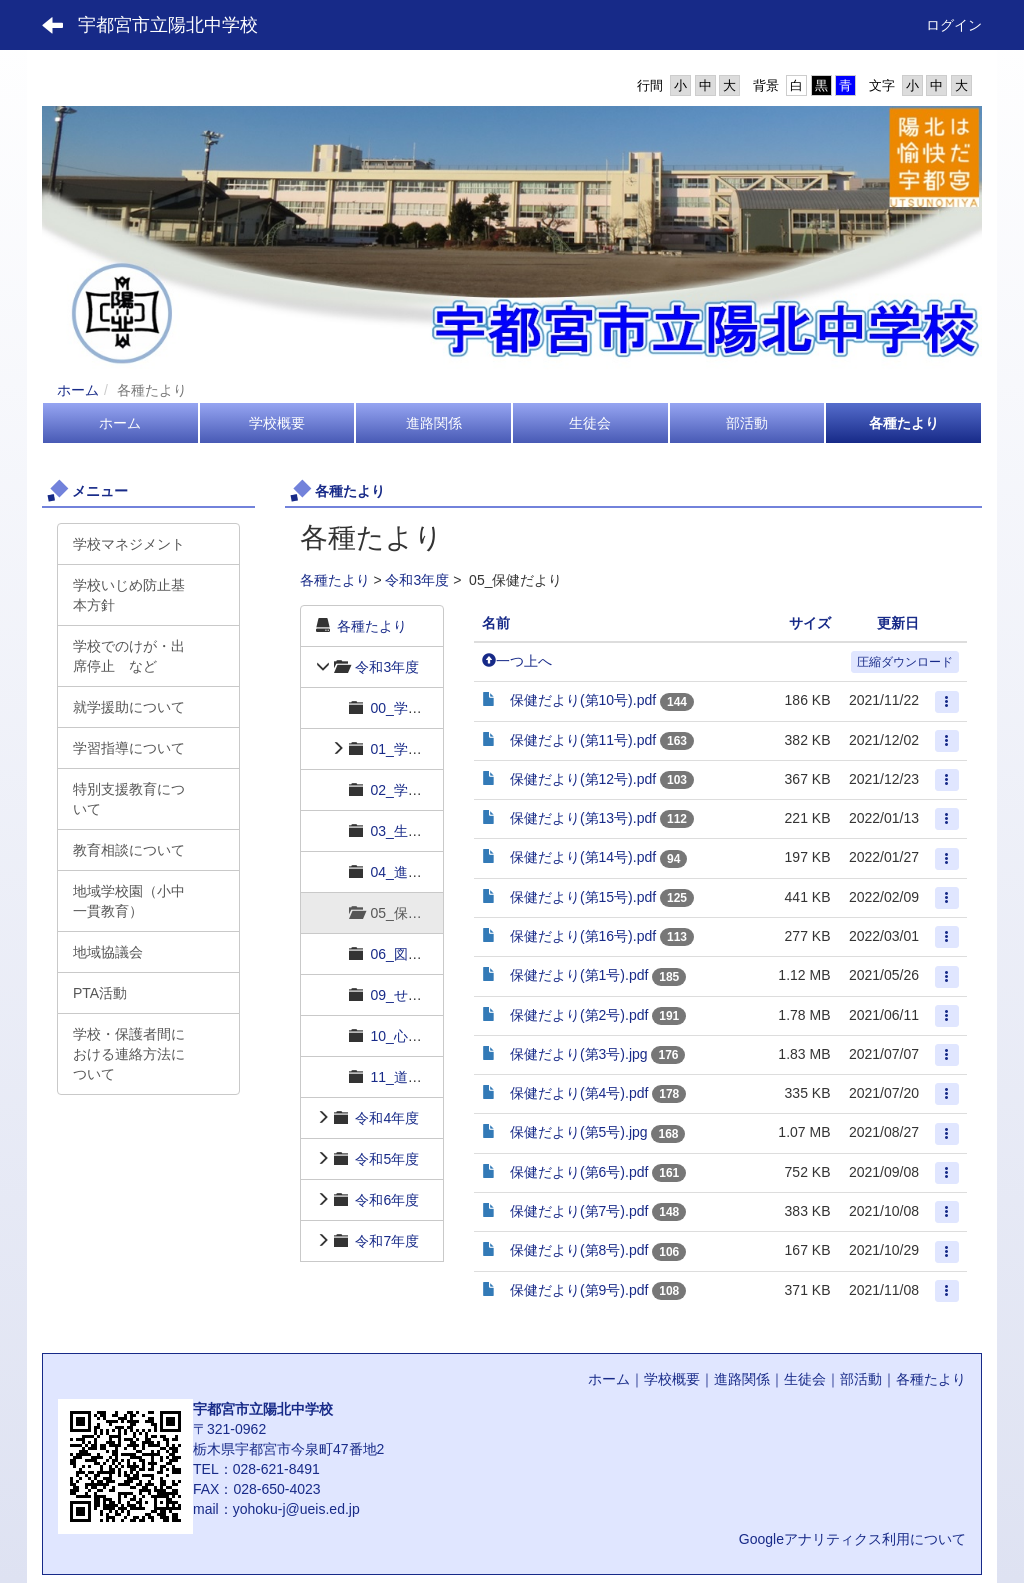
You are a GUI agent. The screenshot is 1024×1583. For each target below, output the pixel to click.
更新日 (898, 623)
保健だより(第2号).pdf (579, 1015)
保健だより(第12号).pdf (583, 779)
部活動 (861, 1379)
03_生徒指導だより (430, 831)
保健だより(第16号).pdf (583, 936)
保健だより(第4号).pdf (579, 1093)
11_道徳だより (416, 1077)
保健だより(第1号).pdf (579, 975)
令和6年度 (387, 1200)
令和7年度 (387, 1241)
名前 (496, 623)
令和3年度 (417, 580)
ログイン (954, 25)
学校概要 (672, 1379)
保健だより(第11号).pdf (583, 740)
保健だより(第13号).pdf (583, 818)
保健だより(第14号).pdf (583, 857)
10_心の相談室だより (437, 1036)
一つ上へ (517, 661)
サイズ (810, 623)
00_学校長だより (423, 708)
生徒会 (805, 1379)
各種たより (335, 580)
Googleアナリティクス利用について (852, 1539)
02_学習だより (416, 790)
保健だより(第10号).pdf (583, 700)
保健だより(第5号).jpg (579, 1132)
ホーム (78, 390)
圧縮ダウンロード (905, 662)
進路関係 (742, 1379)
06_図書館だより (423, 954)
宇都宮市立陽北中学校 (168, 25)
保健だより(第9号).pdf (579, 1290)
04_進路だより (416, 872)
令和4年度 (387, 1118)
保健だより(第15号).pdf (583, 897)
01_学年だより (416, 749)
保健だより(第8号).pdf (579, 1250)
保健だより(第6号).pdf (579, 1172)
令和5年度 (387, 1159)
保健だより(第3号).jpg (579, 1054)
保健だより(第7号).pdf (579, 1211)
